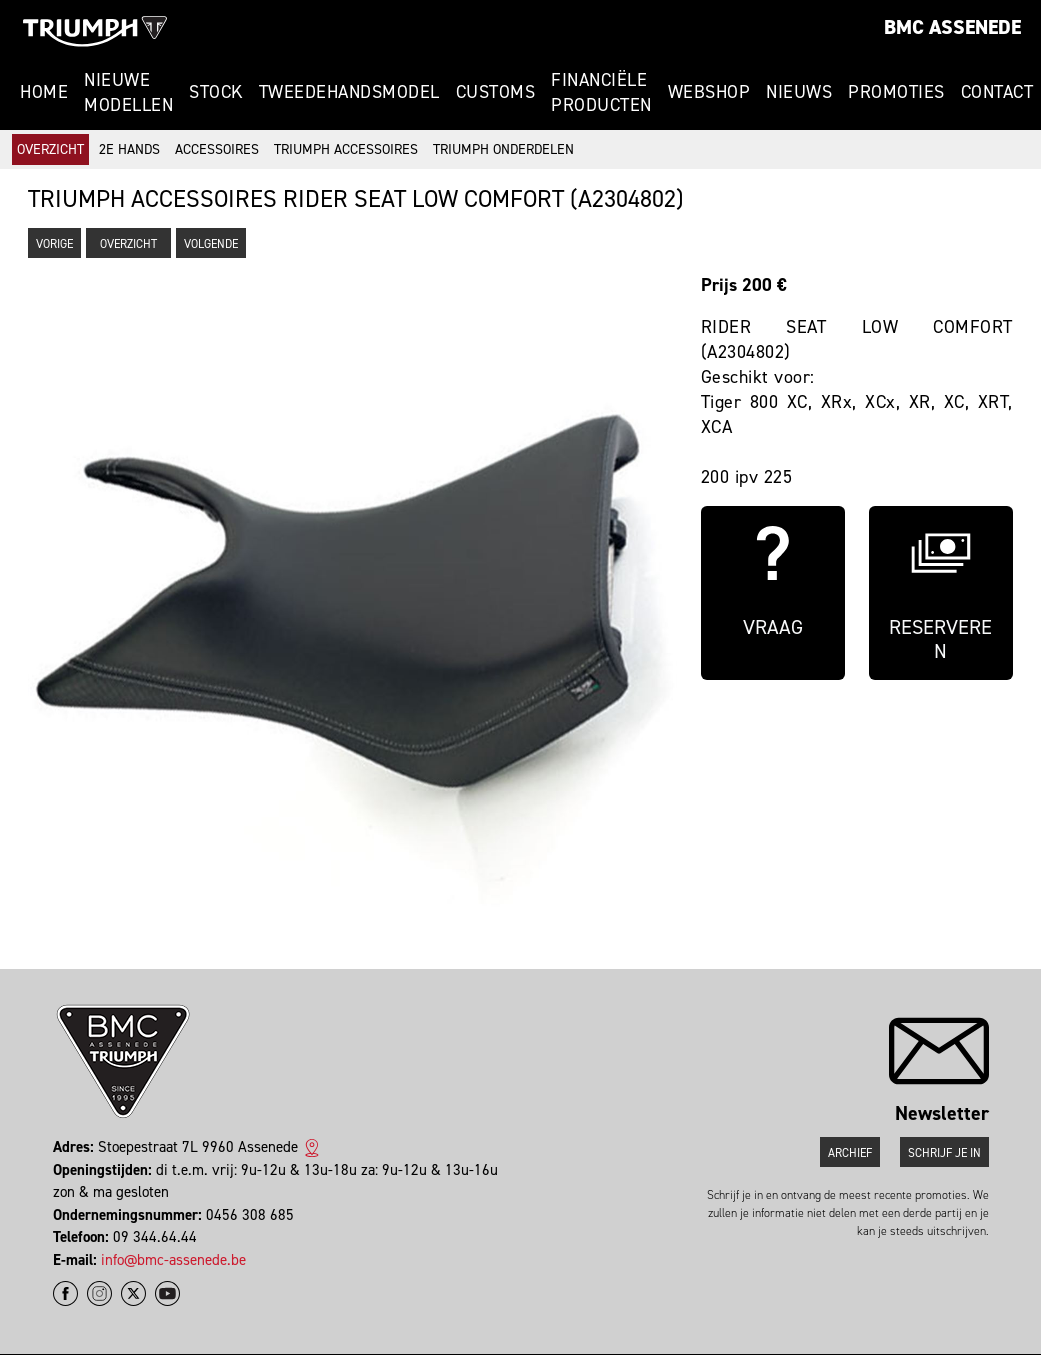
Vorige (54, 244)
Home (44, 92)
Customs (496, 92)
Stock (216, 92)
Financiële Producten (601, 92)
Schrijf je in (944, 1153)
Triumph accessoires (346, 149)
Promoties (896, 92)
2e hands (129, 149)
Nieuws (799, 92)
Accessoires (217, 149)
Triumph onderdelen (503, 149)
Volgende (211, 244)
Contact (997, 92)
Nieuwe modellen (128, 92)
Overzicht (50, 149)
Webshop (709, 92)
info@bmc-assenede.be (173, 1260)
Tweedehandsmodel (349, 92)
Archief (850, 1153)
